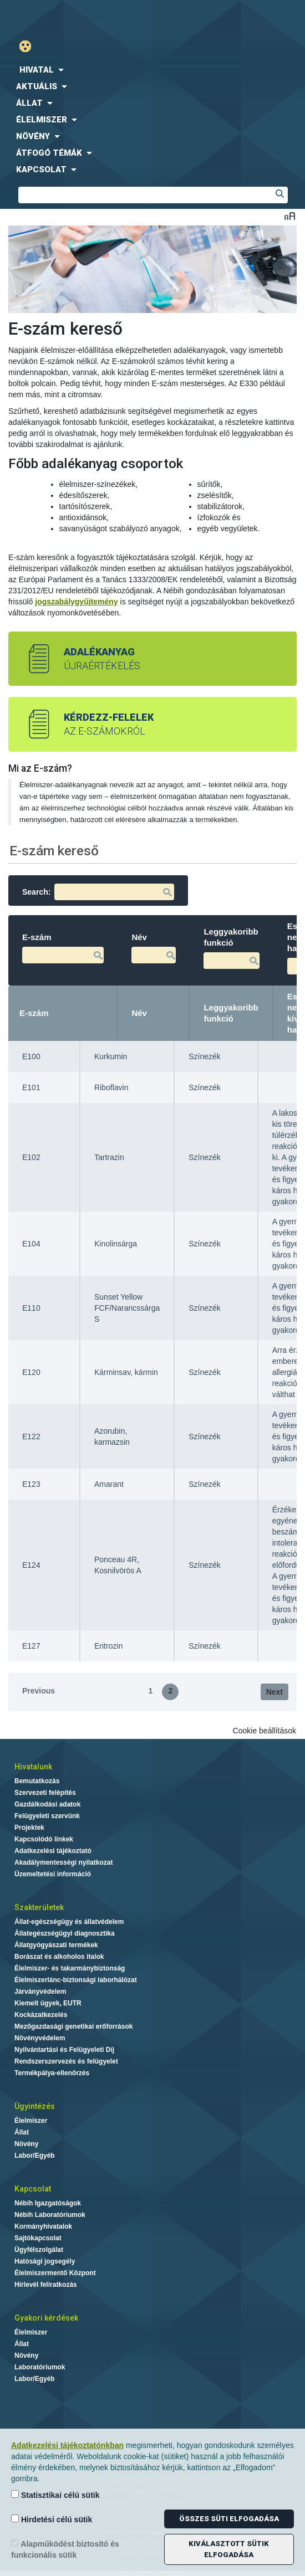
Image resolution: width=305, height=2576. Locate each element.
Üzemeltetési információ (52, 1874)
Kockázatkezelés (40, 2015)
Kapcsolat (32, 2188)
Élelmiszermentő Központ (55, 2273)
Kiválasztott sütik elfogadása (229, 2549)
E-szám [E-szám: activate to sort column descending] (34, 1013)
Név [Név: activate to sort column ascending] (139, 1013)
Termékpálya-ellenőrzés (51, 2073)
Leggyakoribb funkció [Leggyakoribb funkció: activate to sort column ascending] (231, 1013)
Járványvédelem (40, 1991)
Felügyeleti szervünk (47, 1816)
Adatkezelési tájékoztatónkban (67, 2445)
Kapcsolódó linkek (43, 1839)
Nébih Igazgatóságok (47, 2203)
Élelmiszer (30, 2121)
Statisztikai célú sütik (55, 2495)
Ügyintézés (34, 2106)
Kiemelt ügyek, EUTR (48, 2003)
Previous (38, 1690)
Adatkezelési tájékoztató (53, 1851)
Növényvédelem (39, 2038)
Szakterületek (39, 1907)
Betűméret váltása (290, 216)
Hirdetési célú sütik (51, 2519)
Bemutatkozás (36, 1781)
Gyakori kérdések (46, 2317)
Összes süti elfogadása (229, 2519)
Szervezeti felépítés (45, 1793)
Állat (21, 2132)
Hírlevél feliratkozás (45, 2284)
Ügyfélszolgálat (38, 2250)
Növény (26, 2144)
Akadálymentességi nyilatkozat (63, 1862)
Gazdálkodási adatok (47, 1804)
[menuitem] (152, 69)
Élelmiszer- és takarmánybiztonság (69, 1968)
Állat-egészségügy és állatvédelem (69, 1922)
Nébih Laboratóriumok (49, 2215)
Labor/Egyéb (34, 2155)
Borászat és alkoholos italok (59, 1957)
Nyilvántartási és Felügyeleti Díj (64, 2050)
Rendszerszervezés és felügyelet (66, 2061)
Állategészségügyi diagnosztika (64, 1933)
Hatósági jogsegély (44, 2261)
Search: (98, 892)
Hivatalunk (33, 1766)
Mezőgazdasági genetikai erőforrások (73, 2026)
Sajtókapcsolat (38, 2238)
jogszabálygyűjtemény (76, 601)
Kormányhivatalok (43, 2226)
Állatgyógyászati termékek (56, 1945)
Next (274, 1691)
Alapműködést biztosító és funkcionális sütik (65, 2549)
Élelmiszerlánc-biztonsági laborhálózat (75, 1980)
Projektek (29, 1827)
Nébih (79, 17)
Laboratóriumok (39, 2367)
